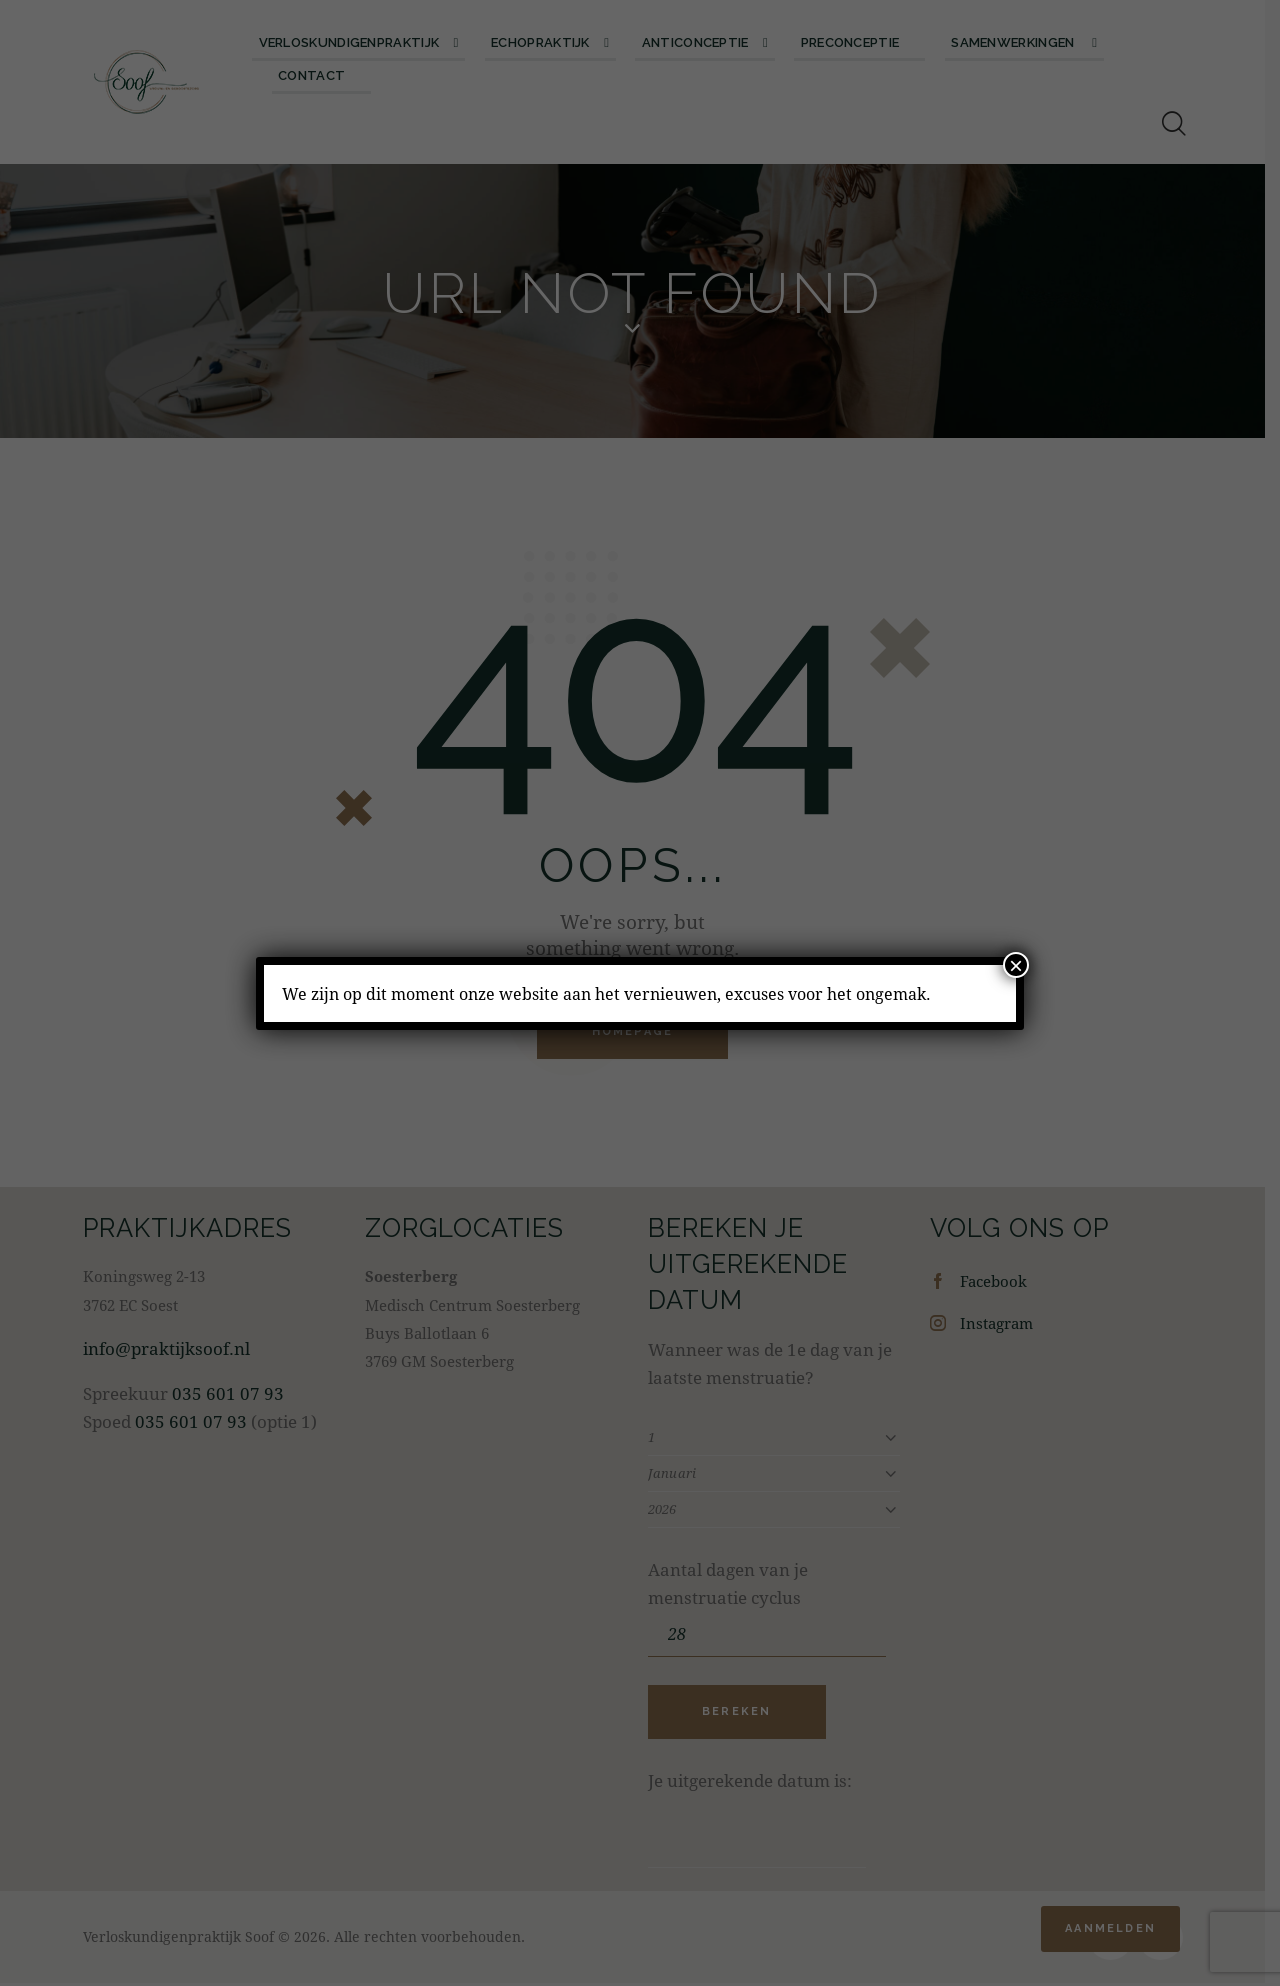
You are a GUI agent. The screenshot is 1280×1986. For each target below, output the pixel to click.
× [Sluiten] (1016, 965)
